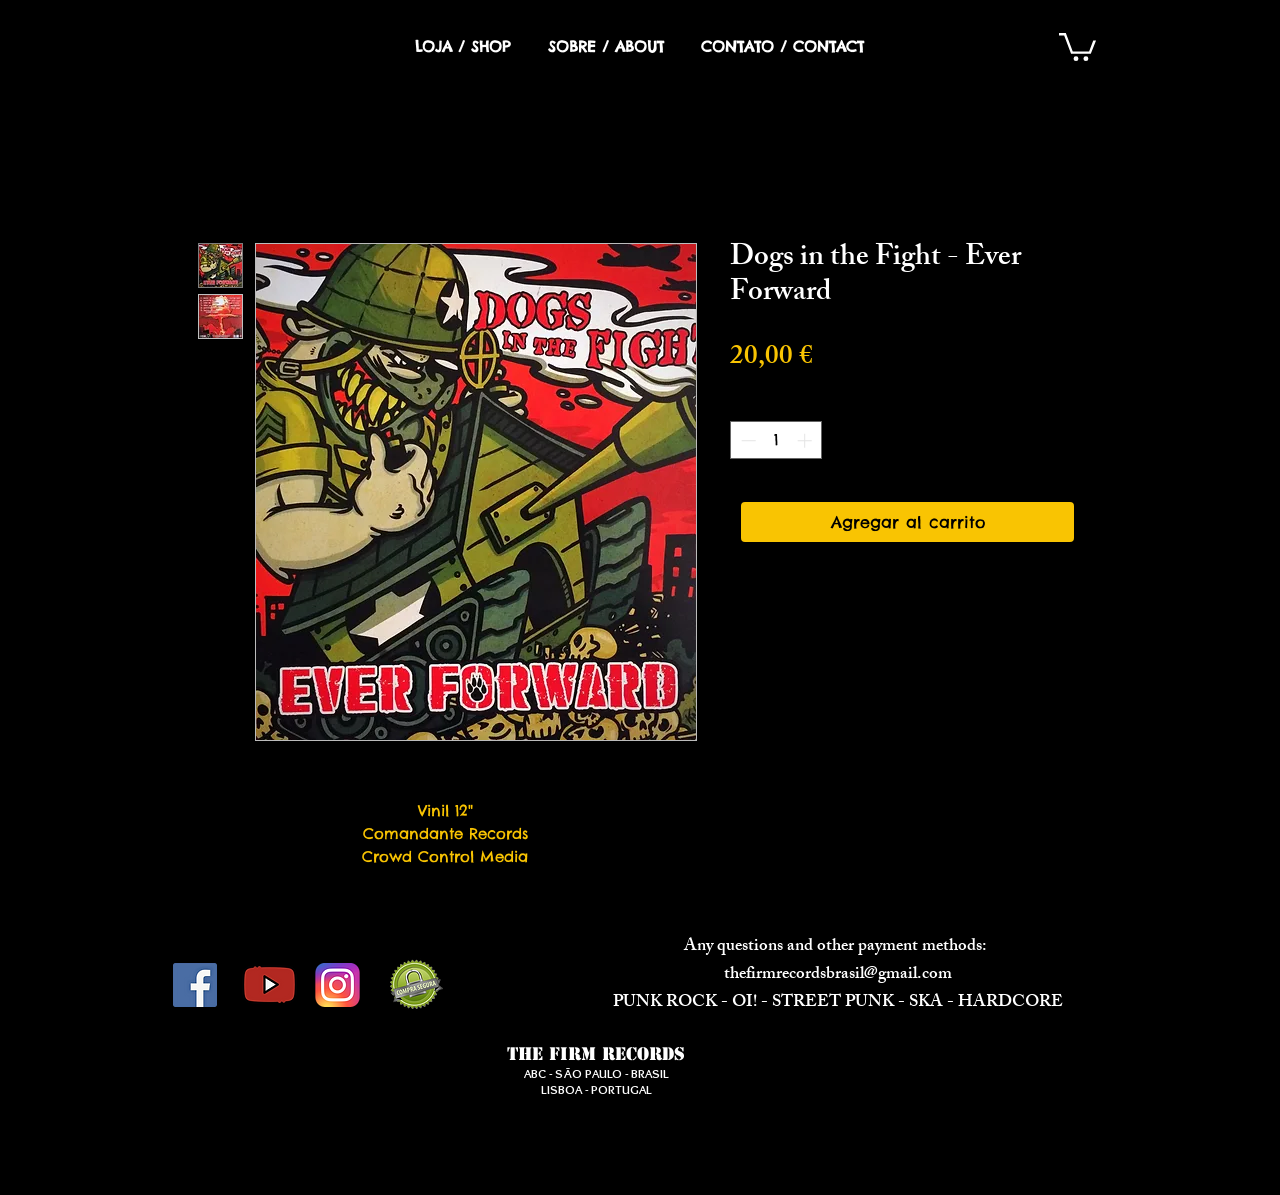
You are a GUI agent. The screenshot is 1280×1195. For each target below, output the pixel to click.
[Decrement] (746, 440)
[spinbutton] (776, 440)
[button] (1077, 45)
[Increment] (806, 440)
